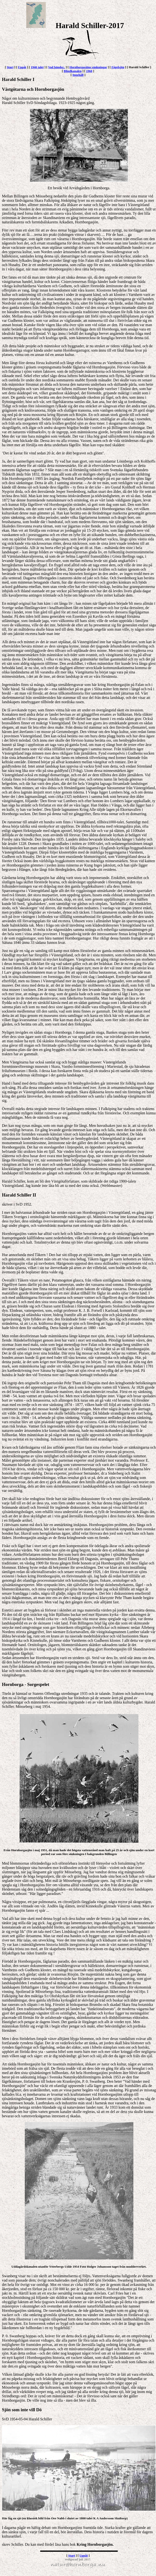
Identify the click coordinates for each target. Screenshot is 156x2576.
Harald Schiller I (18, 79)
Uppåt (22, 67)
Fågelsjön (117, 67)
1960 (89, 71)
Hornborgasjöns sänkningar (88, 67)
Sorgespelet (38, 1684)
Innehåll (78, 75)
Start (10, 67)
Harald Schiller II (19, 1194)
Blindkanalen (73, 71)
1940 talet (37, 67)
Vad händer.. (56, 67)
